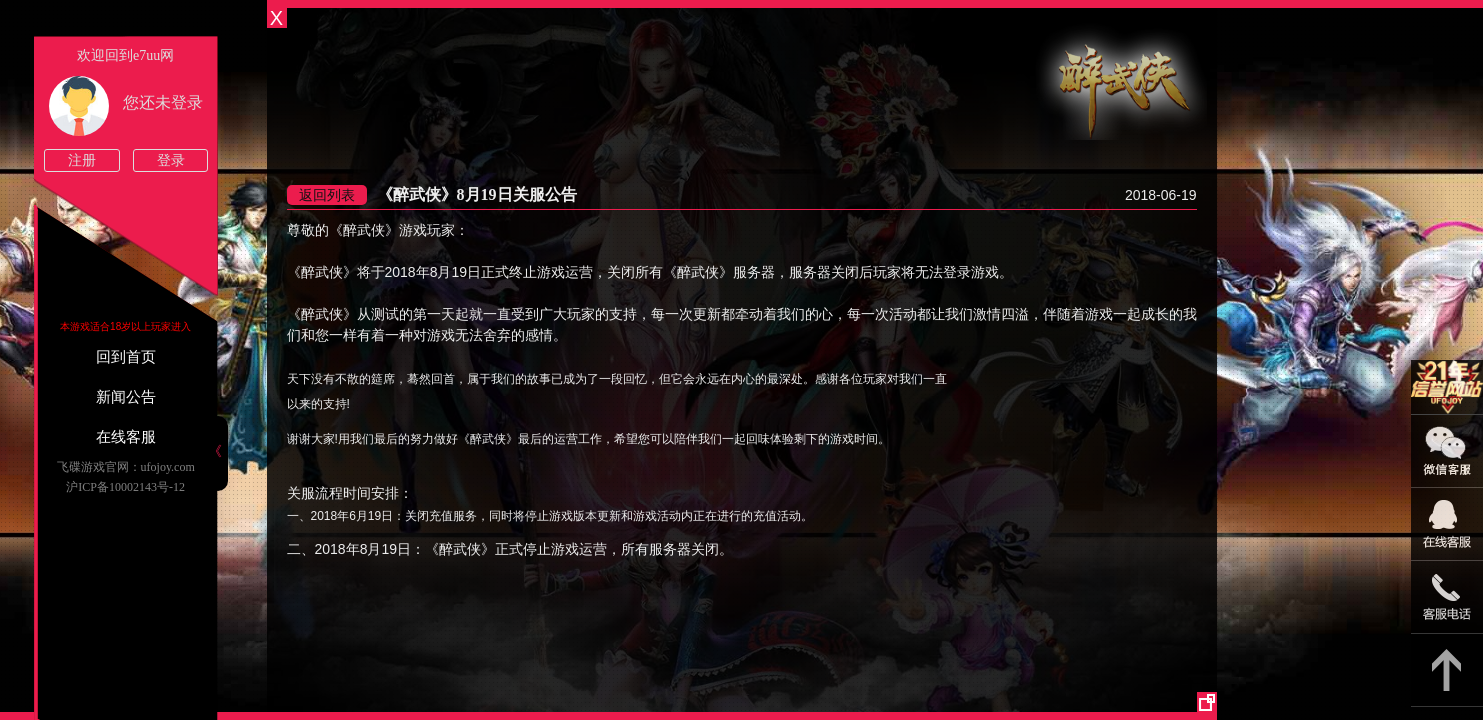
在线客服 (126, 437)
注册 (82, 160)
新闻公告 (126, 397)
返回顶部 (1447, 670)
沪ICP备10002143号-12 (125, 487)
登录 (171, 160)
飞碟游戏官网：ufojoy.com (126, 467)
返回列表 (327, 195)
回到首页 (126, 357)
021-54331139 (1447, 597)
